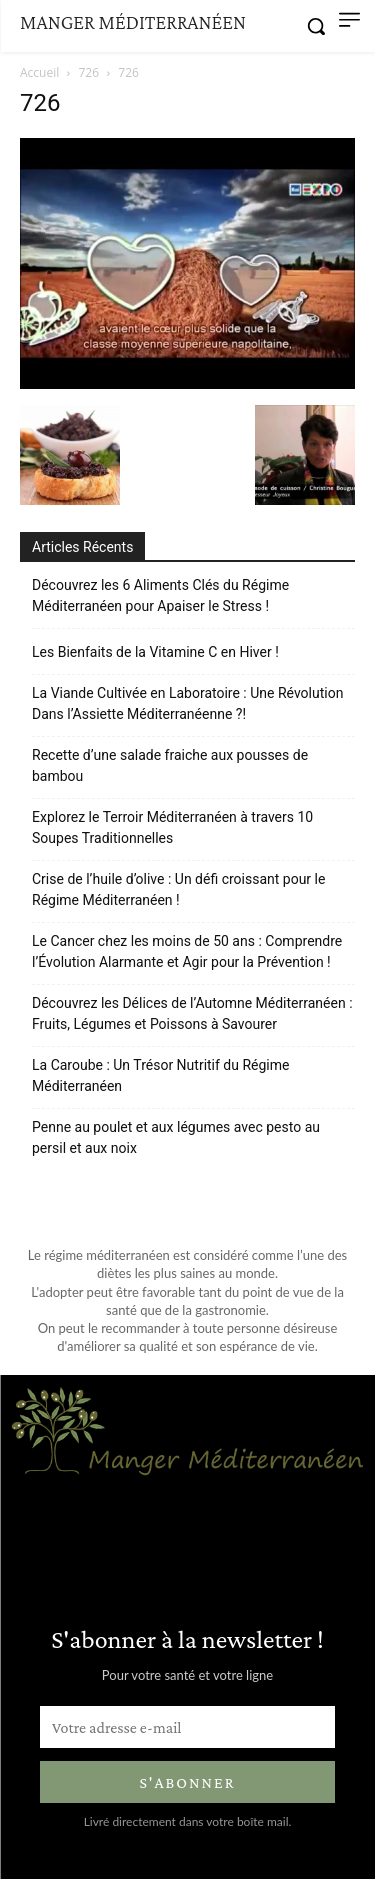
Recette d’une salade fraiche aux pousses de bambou (170, 765)
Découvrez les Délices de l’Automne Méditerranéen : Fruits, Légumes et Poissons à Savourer (192, 1013)
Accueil (39, 72)
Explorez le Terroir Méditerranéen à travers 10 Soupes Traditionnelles (172, 827)
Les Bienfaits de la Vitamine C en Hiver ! (155, 652)
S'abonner (187, 1782)
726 (89, 72)
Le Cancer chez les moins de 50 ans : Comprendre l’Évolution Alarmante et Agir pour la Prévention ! (187, 951)
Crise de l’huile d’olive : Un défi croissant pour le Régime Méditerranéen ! (178, 889)
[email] (187, 1727)
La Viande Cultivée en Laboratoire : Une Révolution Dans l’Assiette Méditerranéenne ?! (187, 703)
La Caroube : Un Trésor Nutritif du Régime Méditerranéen (160, 1075)
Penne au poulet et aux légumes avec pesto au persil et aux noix (176, 1137)
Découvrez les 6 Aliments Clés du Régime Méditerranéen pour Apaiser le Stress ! (160, 595)
